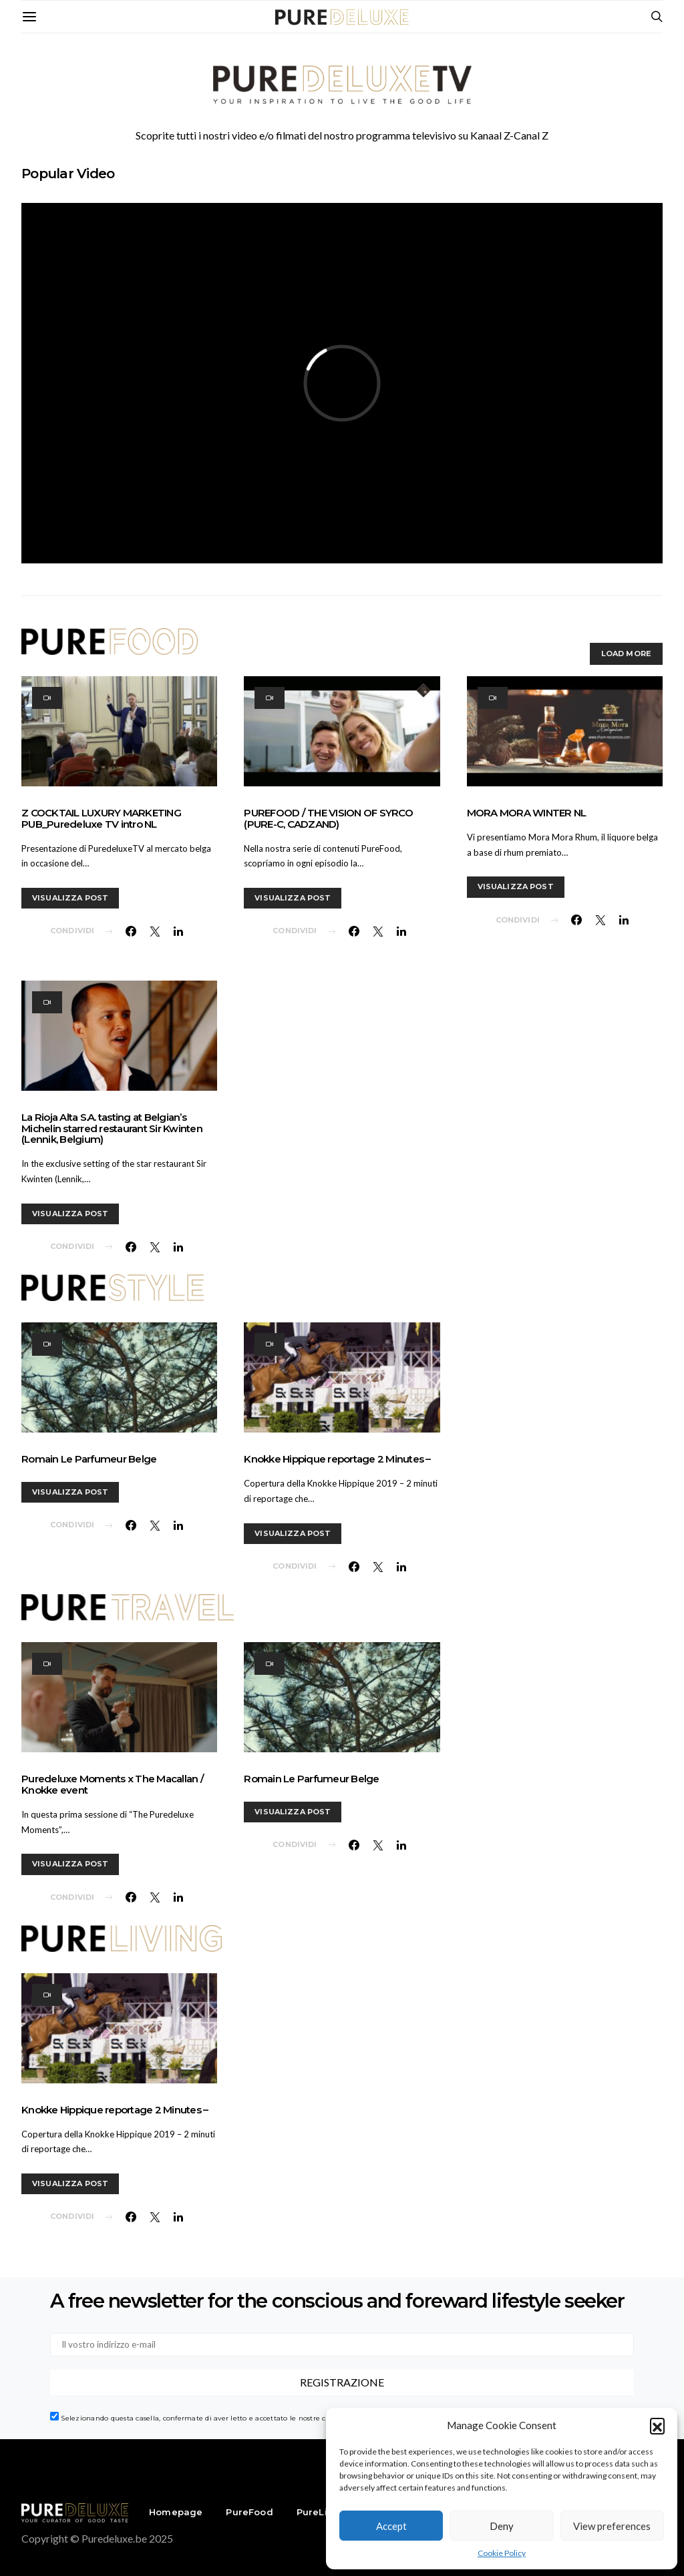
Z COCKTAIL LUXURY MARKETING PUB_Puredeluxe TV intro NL (101, 818)
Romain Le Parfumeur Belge (88, 1459)
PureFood (249, 2512)
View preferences (612, 2526)
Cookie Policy (502, 2553)
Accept (391, 2526)
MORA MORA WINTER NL (526, 812)
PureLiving (323, 2512)
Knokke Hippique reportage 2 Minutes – (337, 1459)
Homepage (175, 2512)
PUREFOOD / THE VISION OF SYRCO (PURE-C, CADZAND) (328, 818)
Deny (502, 2526)
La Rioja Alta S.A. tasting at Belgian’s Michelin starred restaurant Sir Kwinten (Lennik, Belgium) (111, 1128)
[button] (657, 2425)
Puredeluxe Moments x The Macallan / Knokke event (112, 1784)
